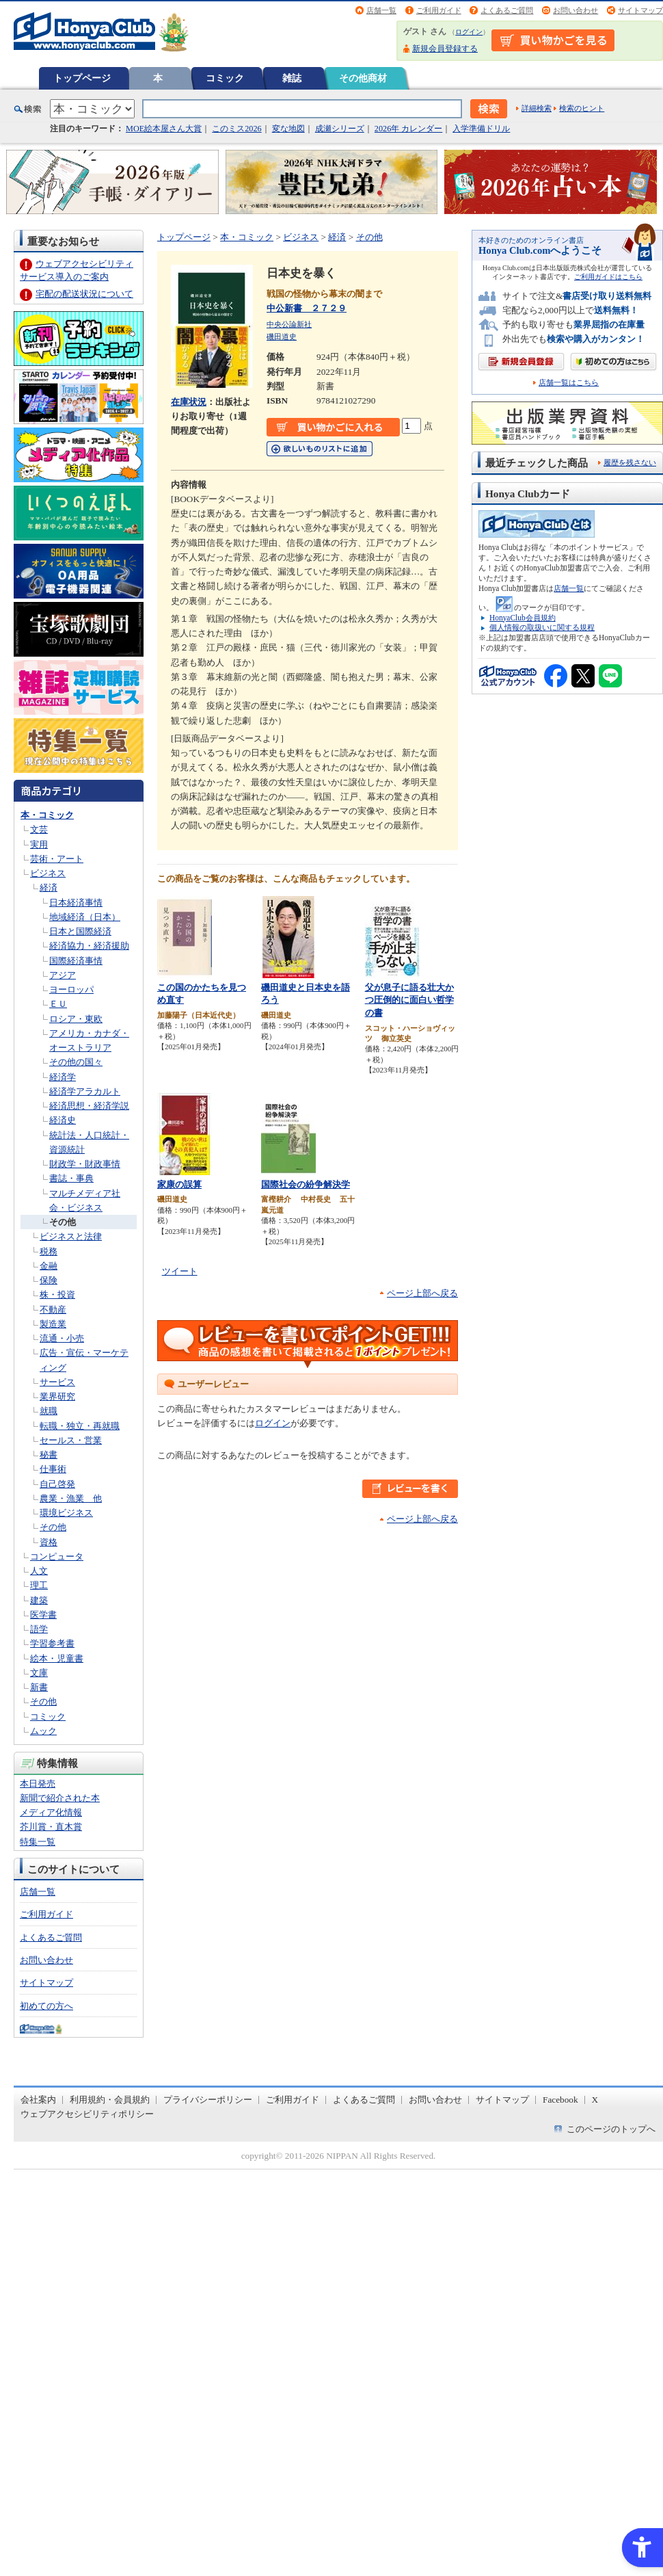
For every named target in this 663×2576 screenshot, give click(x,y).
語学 (39, 1629)
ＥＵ (58, 1004)
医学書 (43, 1614)
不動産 (53, 1309)
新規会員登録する (445, 48)
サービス (57, 1382)
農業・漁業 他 (71, 1498)
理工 (39, 1585)
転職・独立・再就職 (80, 1426)
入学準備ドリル (481, 128)
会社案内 (38, 2099)
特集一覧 (37, 1842)
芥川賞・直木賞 (51, 1827)
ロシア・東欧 (76, 1019)
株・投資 (57, 1294)
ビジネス (48, 873)
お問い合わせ (575, 10)
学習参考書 (52, 1643)
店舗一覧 (381, 10)
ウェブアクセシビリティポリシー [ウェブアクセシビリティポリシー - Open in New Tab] (87, 2114)
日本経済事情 (76, 902)
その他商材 (363, 78)
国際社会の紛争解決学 (305, 1184)
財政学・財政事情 (84, 1164)
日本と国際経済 (80, 931)
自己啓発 (57, 1484)
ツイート (180, 1271)
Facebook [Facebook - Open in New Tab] (560, 2099)
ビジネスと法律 (71, 1236)
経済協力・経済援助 (89, 946)
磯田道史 (282, 336)
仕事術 (53, 1469)
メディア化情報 (51, 1812)
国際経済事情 (76, 961)
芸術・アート (56, 859)
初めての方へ (46, 2006)
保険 (48, 1280)
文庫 (39, 1673)
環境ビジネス (66, 1513)
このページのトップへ (611, 2129)
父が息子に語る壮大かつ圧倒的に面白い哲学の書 (409, 1000)
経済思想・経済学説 (89, 1106)
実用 (39, 844)
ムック (43, 1731)
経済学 (62, 1077)
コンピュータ (56, 1556)
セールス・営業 (71, 1440)
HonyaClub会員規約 (522, 618)
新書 (39, 1687)
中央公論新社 (289, 324)
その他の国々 (76, 1062)
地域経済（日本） (84, 917)
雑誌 (291, 78)
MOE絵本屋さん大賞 (164, 128)
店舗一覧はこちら (569, 382)
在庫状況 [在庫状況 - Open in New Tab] (188, 402)
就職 (48, 1411)
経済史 (62, 1120)
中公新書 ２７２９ (307, 308)
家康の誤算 (179, 1184)
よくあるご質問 (507, 10)
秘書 (48, 1454)
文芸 (39, 829)
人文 (39, 1571)
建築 (39, 1600)
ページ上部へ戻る (422, 1293)
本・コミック (47, 815)
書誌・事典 (71, 1178)
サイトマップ (640, 10)
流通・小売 (62, 1338)
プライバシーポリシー (207, 2099)
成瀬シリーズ (339, 128)
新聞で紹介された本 (60, 1798)
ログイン (469, 32)
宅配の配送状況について (84, 294)
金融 (48, 1266)
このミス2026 (236, 128)
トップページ (82, 78)
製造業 (53, 1324)
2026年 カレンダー (408, 128)
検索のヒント (581, 108)
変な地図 (288, 128)
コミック (225, 78)
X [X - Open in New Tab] (595, 2099)
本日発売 (37, 1783)
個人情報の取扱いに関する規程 (542, 627)
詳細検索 (537, 108)
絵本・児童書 (56, 1658)
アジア (62, 975)
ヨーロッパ (71, 989)
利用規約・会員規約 (110, 2099)
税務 (48, 1251)
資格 (48, 1542)
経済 (48, 887)
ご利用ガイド (438, 10)
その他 (62, 1222)
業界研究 (57, 1396)
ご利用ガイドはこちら (608, 276)
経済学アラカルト (84, 1091)
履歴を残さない (630, 462)
